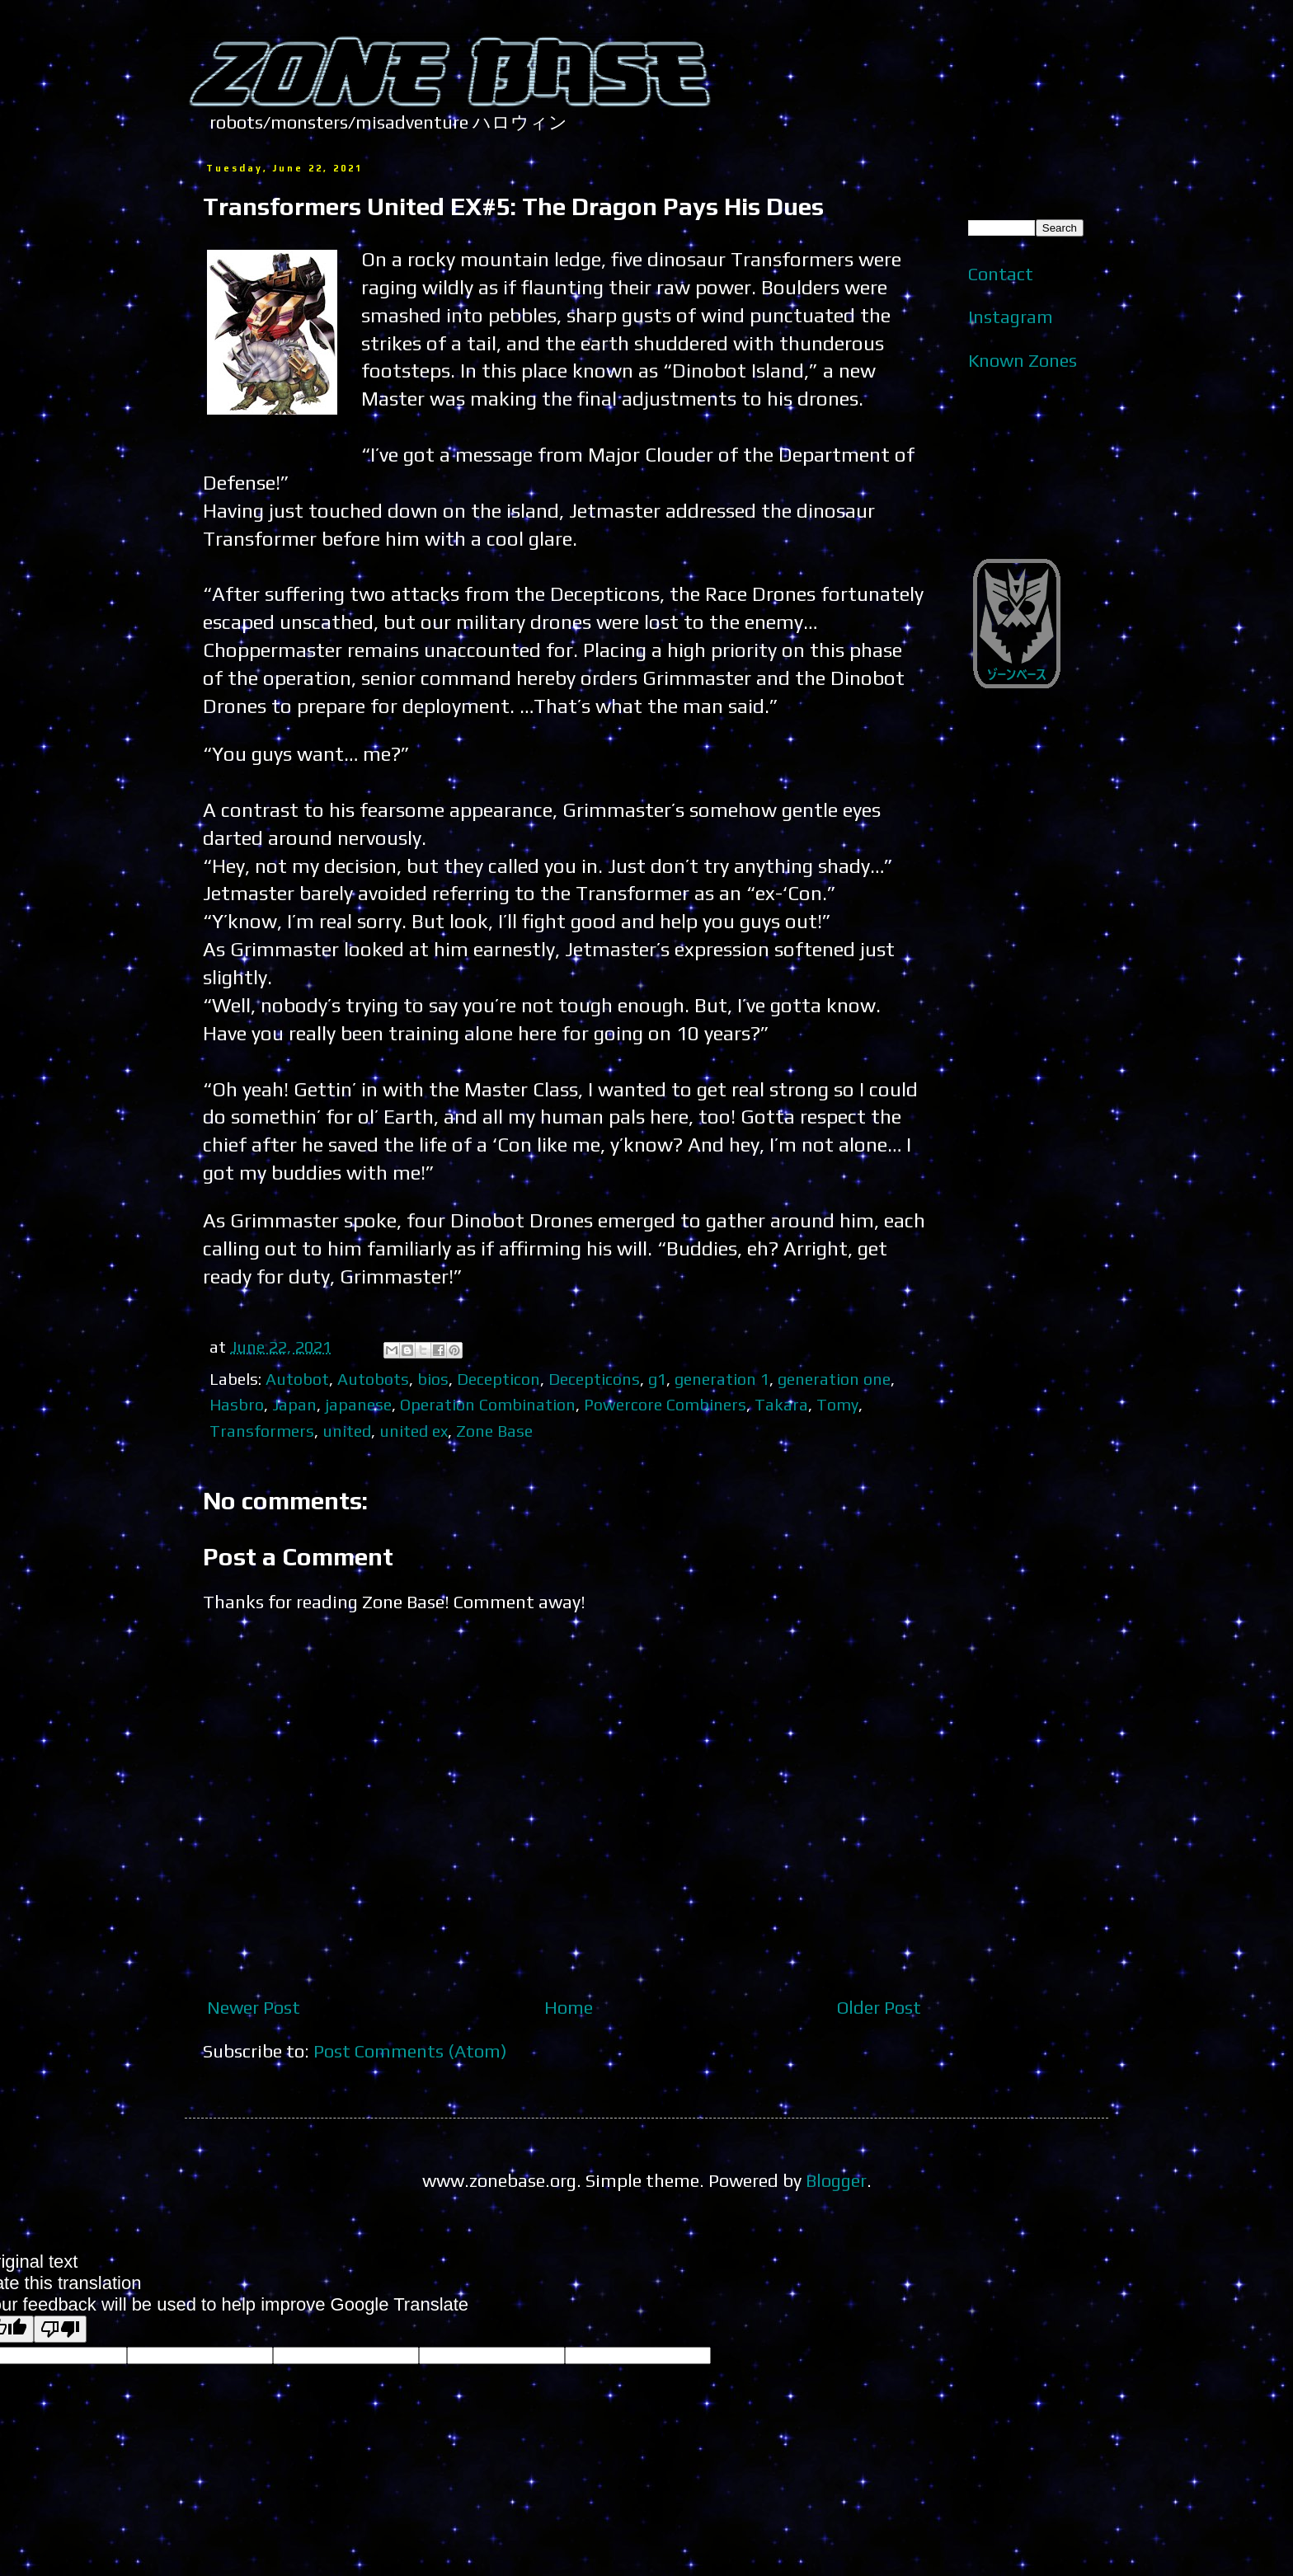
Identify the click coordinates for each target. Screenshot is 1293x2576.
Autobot (297, 1378)
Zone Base (494, 1430)
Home (568, 2007)
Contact (1000, 273)
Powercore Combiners (665, 1404)
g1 (657, 1378)
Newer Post (253, 2007)
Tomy (837, 1404)
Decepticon (498, 1378)
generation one (834, 1378)
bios (433, 1378)
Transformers (261, 1430)
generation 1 (722, 1378)
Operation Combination (488, 1404)
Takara (781, 1404)
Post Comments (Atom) (410, 2051)
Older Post (879, 2007)
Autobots (373, 1378)
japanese (358, 1404)
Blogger (836, 2180)
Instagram (1010, 316)
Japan (294, 1404)
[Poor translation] (60, 2329)
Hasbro (236, 1404)
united (346, 1430)
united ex (413, 1430)
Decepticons (594, 1378)
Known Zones (1022, 360)
